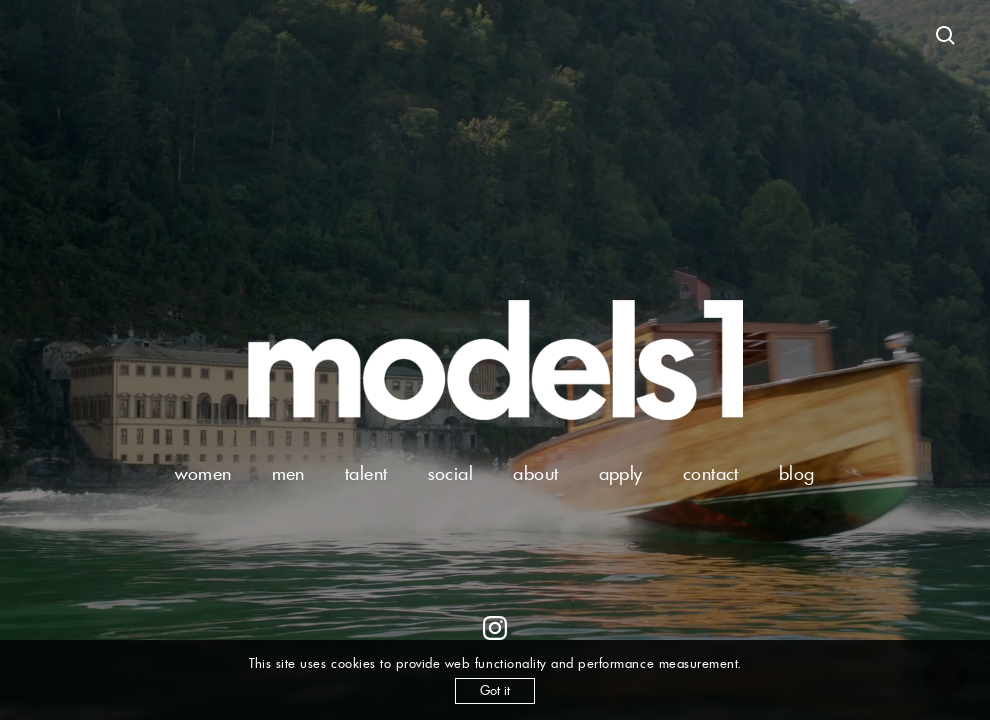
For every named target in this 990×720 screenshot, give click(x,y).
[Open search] (946, 36)
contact (711, 473)
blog (797, 473)
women (203, 473)
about (535, 473)
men (288, 473)
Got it (495, 690)
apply (621, 473)
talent (366, 473)
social (451, 473)
